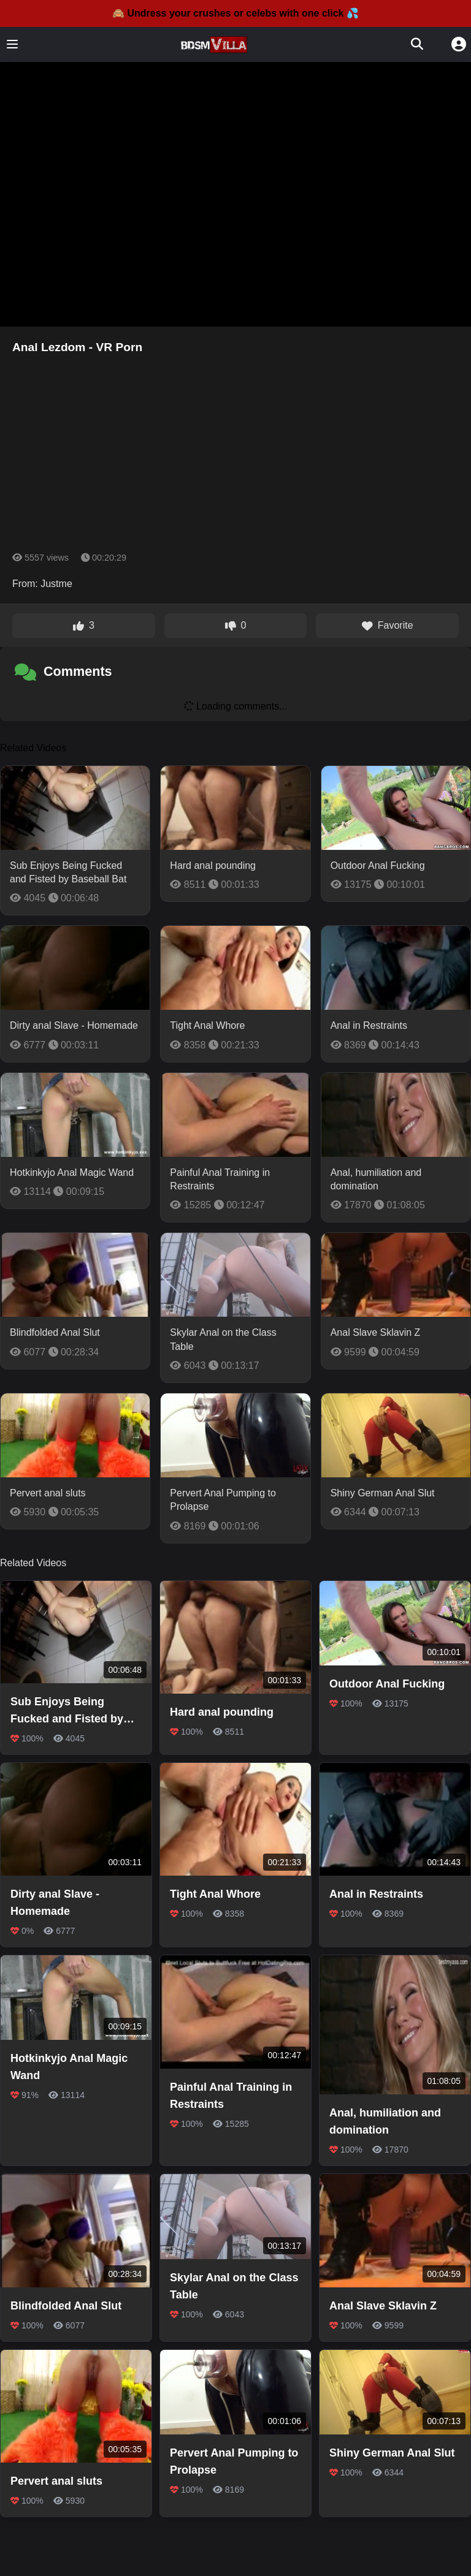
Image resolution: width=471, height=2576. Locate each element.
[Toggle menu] (12, 44)
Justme (56, 583)
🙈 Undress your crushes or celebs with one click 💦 (235, 13)
